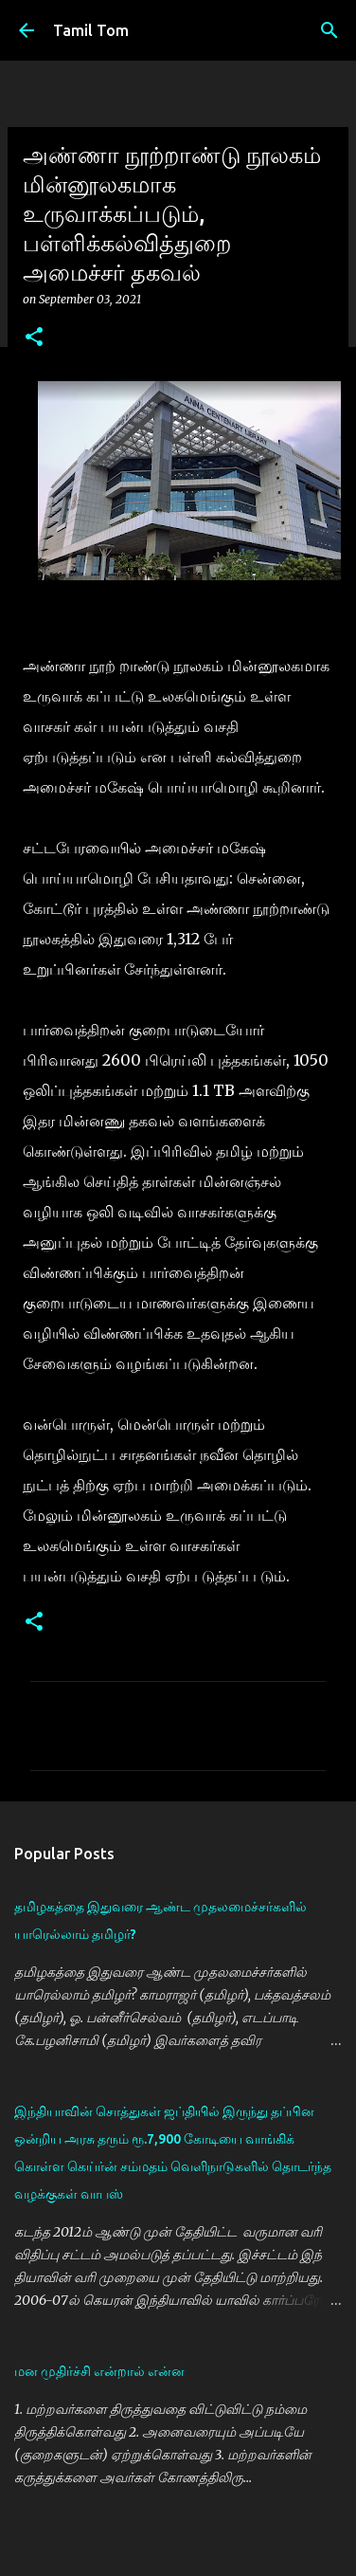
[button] (34, 338)
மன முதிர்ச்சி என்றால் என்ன (99, 2371)
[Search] (329, 30)
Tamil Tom (91, 30)
